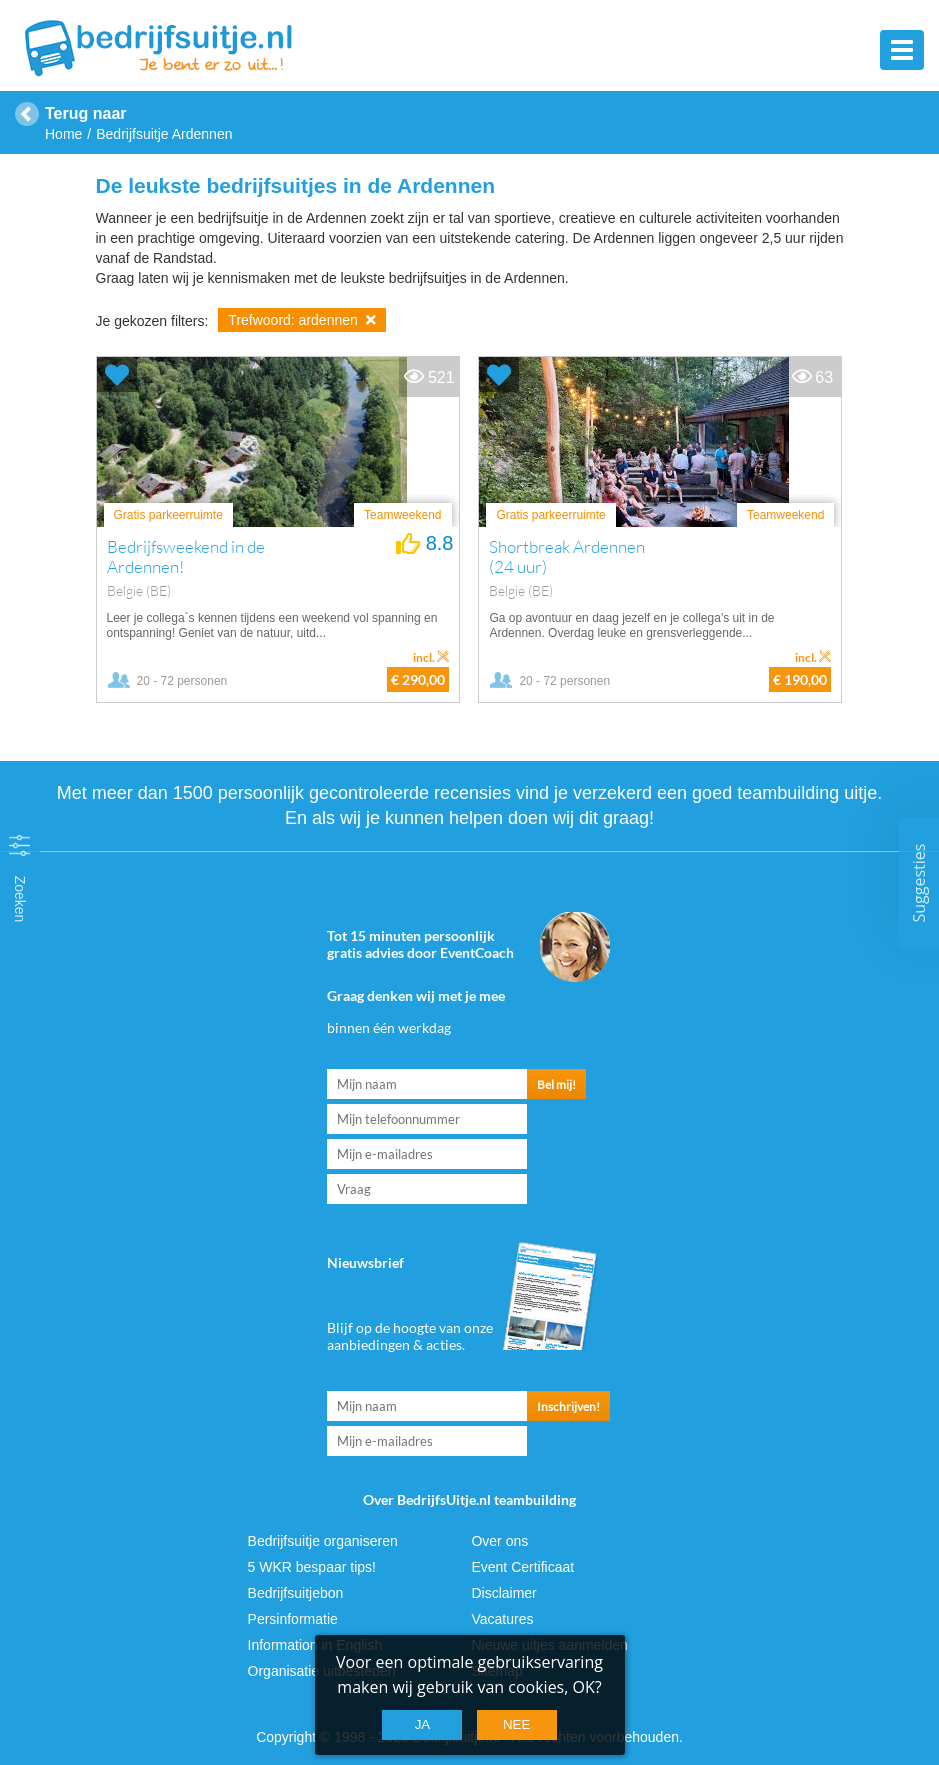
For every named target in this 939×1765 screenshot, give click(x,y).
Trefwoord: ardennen (301, 320)
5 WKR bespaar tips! (312, 1567)
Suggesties (919, 882)
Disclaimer (503, 1593)
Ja (423, 1724)
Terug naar (86, 113)
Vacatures (502, 1619)
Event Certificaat (522, 1567)
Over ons (499, 1541)
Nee (516, 1724)
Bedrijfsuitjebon (296, 1593)
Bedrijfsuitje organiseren (323, 1541)
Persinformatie (293, 1619)
